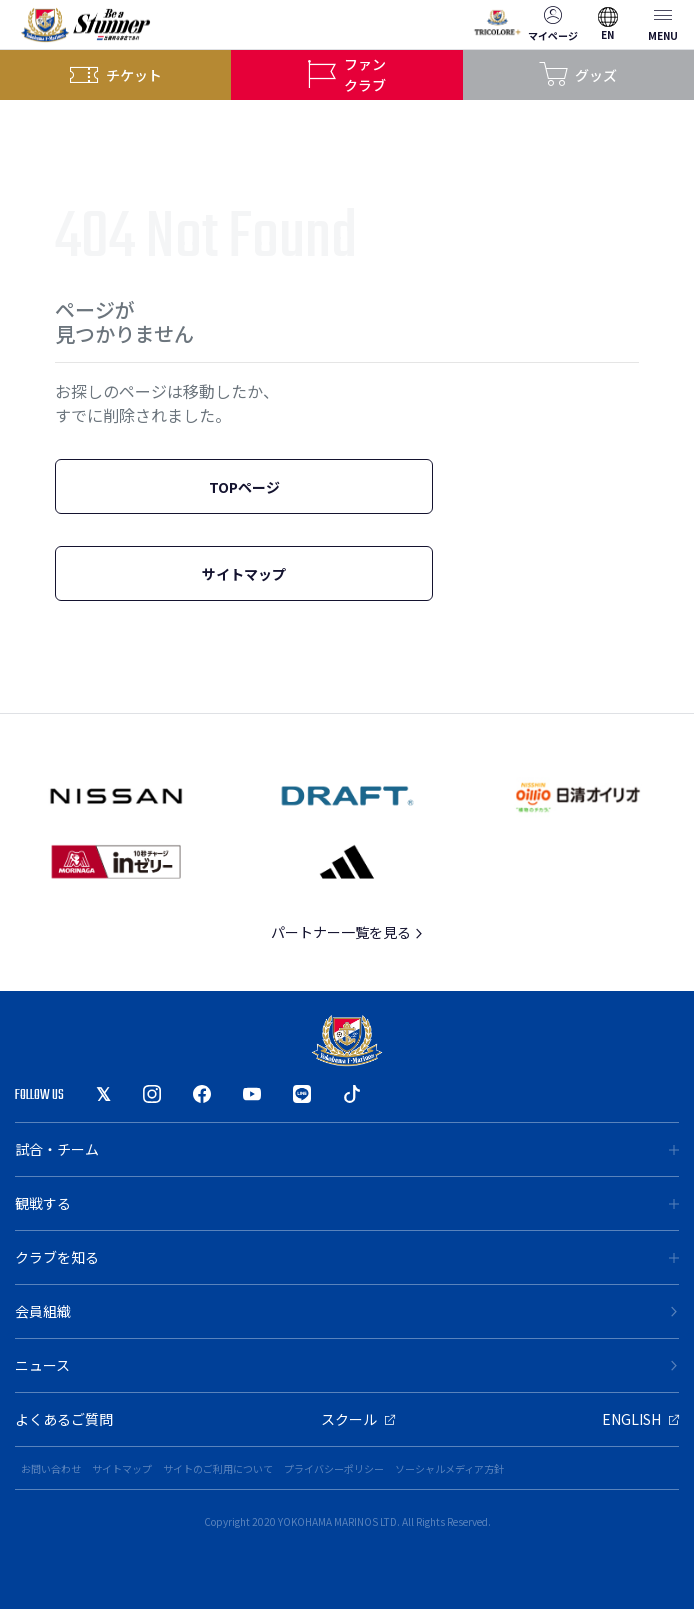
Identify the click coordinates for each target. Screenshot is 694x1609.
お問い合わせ (51, 1468)
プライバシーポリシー (334, 1468)
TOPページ (244, 487)
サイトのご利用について (218, 1468)
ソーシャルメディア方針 (449, 1468)
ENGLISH (640, 1419)
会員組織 (347, 1311)
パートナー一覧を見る (347, 932)
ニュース (347, 1365)
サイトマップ (244, 574)
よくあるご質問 (64, 1419)
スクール (358, 1419)
